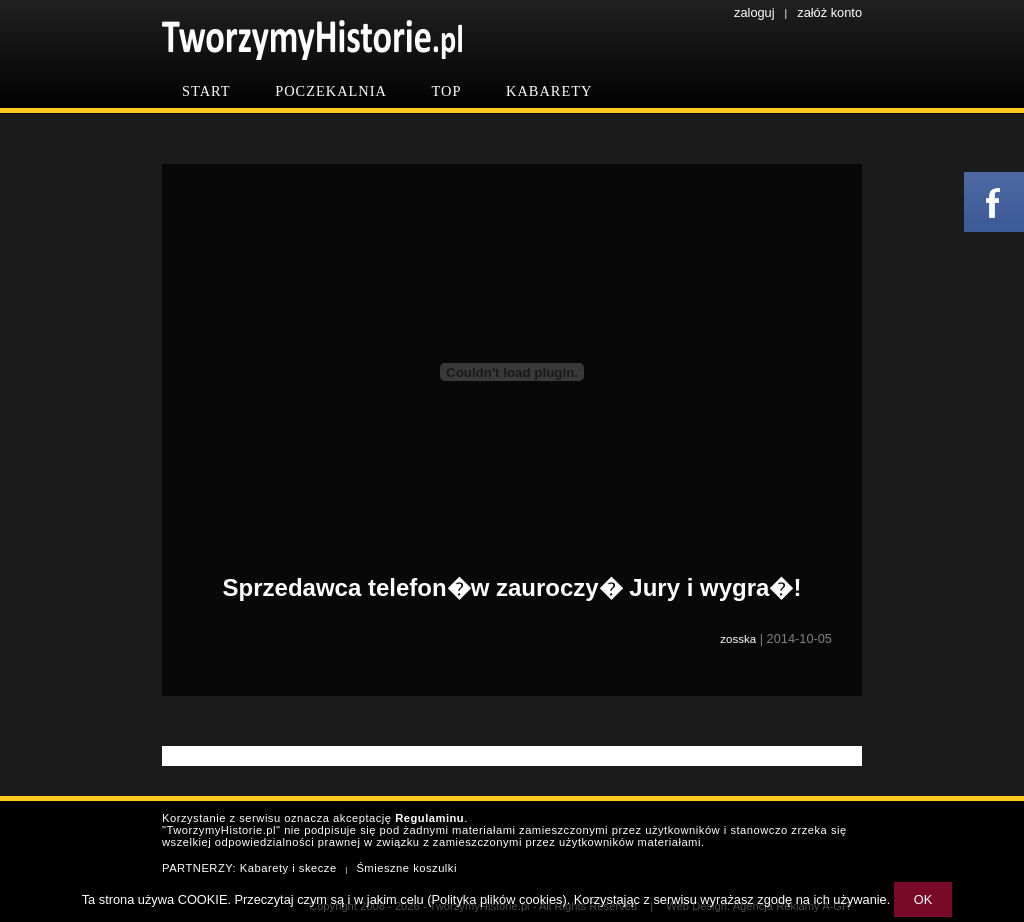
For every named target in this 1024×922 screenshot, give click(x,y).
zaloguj (754, 12)
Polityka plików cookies (497, 899)
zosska (738, 639)
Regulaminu (429, 818)
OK (923, 899)
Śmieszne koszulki (406, 868)
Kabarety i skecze (288, 868)
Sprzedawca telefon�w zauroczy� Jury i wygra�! (512, 587)
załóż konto (829, 12)
